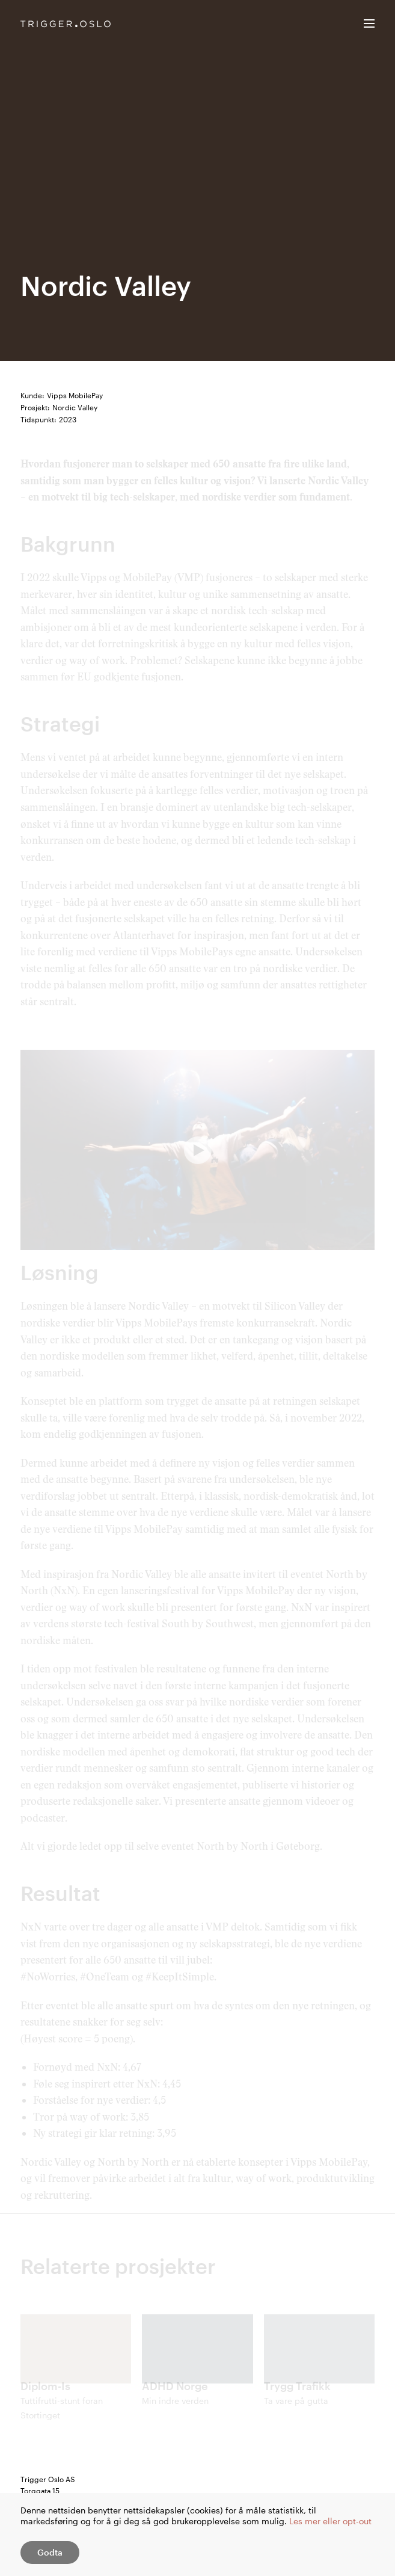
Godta (50, 2552)
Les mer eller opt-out (330, 2521)
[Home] (65, 24)
